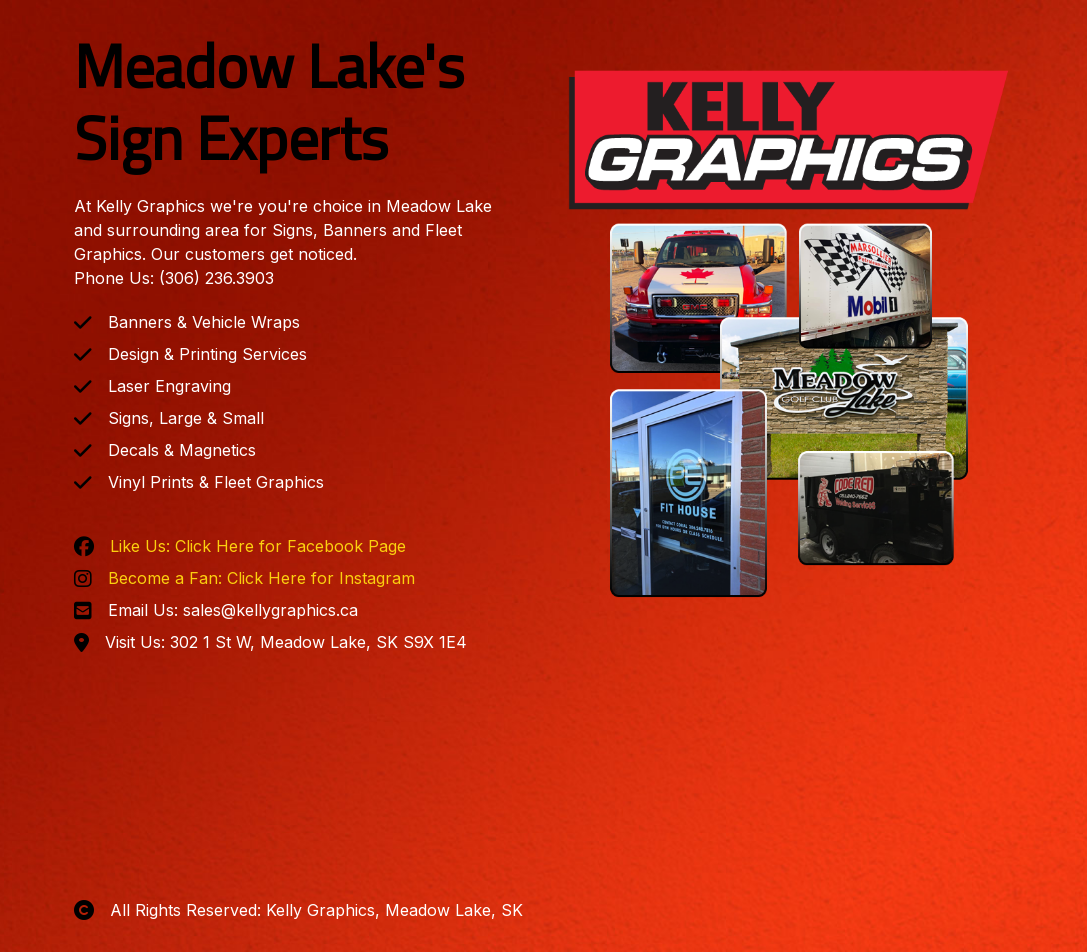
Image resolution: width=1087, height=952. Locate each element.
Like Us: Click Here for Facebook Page (258, 546)
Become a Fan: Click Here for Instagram (261, 578)
